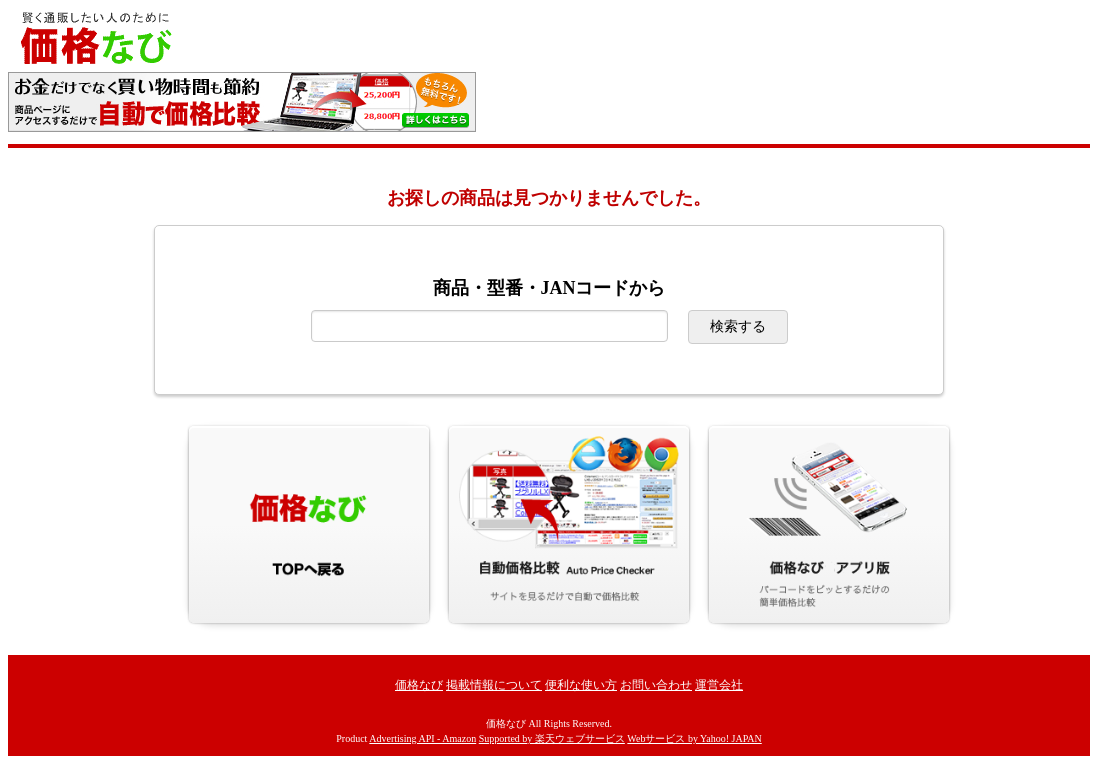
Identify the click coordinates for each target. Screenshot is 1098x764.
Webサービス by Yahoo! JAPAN (694, 738)
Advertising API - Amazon (422, 738)
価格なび (419, 685)
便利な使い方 (581, 685)
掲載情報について (494, 685)
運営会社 (719, 685)
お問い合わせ (656, 685)
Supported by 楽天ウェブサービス (552, 738)
